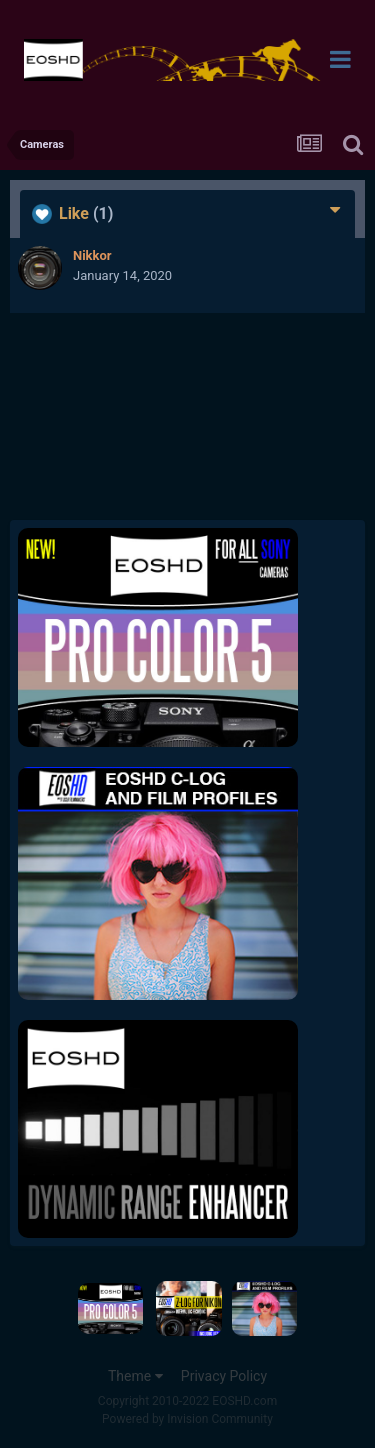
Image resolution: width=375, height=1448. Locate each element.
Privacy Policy (224, 1376)
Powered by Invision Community (187, 1419)
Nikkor (92, 255)
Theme (135, 1376)
